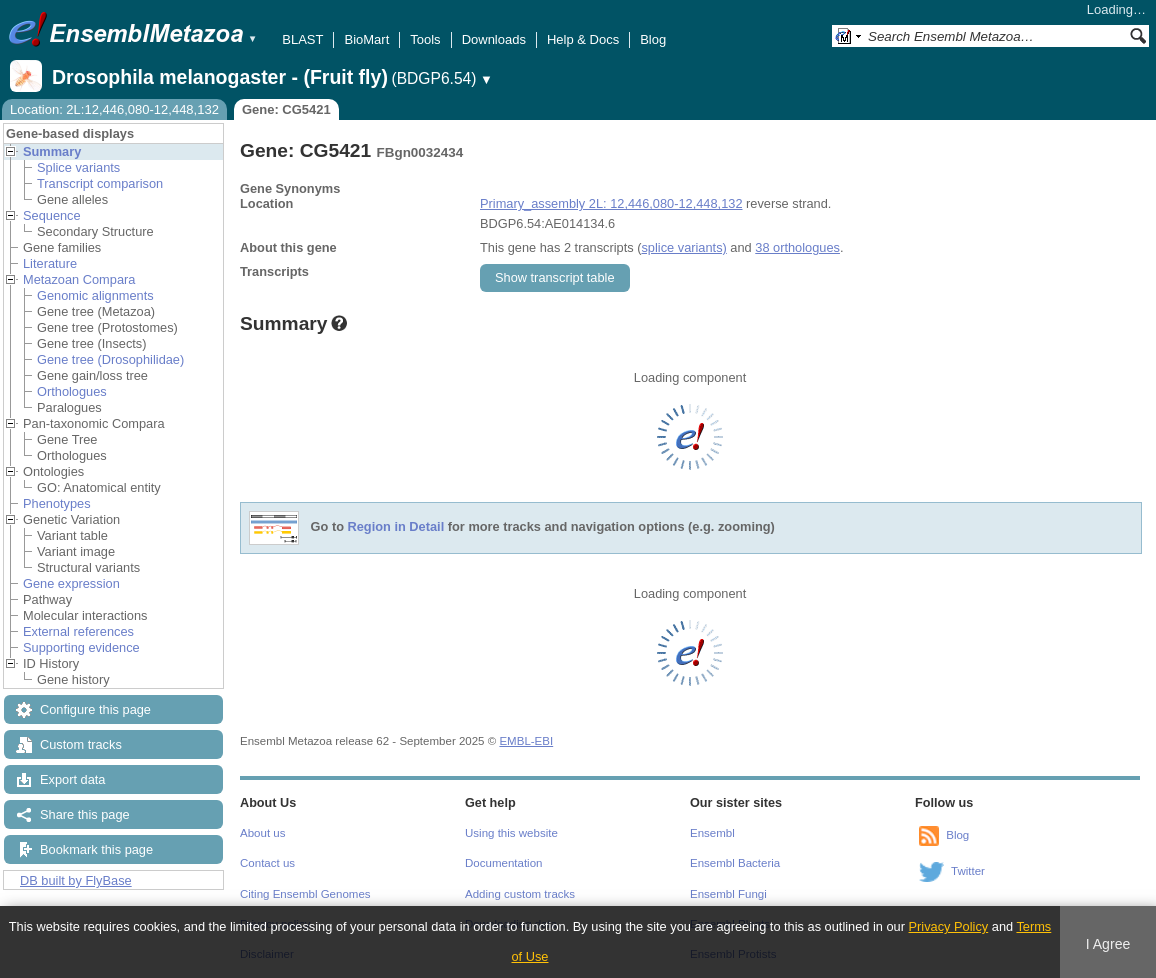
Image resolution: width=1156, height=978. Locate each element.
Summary (52, 151)
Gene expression (71, 583)
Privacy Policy (949, 926)
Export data (72, 779)
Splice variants (78, 167)
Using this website (511, 833)
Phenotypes (57, 503)
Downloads (494, 39)
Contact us (267, 863)
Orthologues (72, 391)
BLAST (302, 39)
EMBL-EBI (526, 741)
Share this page (85, 814)
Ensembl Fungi (728, 894)
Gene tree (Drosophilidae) (110, 359)
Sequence (52, 215)
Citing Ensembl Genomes (305, 894)
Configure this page (95, 709)
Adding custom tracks (520, 894)
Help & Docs (583, 39)
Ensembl (712, 833)
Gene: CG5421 (286, 109)
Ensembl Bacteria (735, 863)
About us (262, 833)
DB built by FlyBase (76, 880)
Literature (50, 263)
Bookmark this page (96, 849)
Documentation (503, 863)
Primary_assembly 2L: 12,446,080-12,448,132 (611, 203)
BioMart (366, 39)
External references (78, 631)
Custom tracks (81, 744)
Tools (425, 39)
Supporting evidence (81, 647)
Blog (653, 39)
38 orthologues (797, 247)
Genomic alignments (95, 295)
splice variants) (683, 247)
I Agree (1108, 944)
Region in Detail (396, 527)
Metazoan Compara (79, 279)
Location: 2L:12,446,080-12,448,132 (114, 109)
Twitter (968, 871)
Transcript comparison (100, 183)
